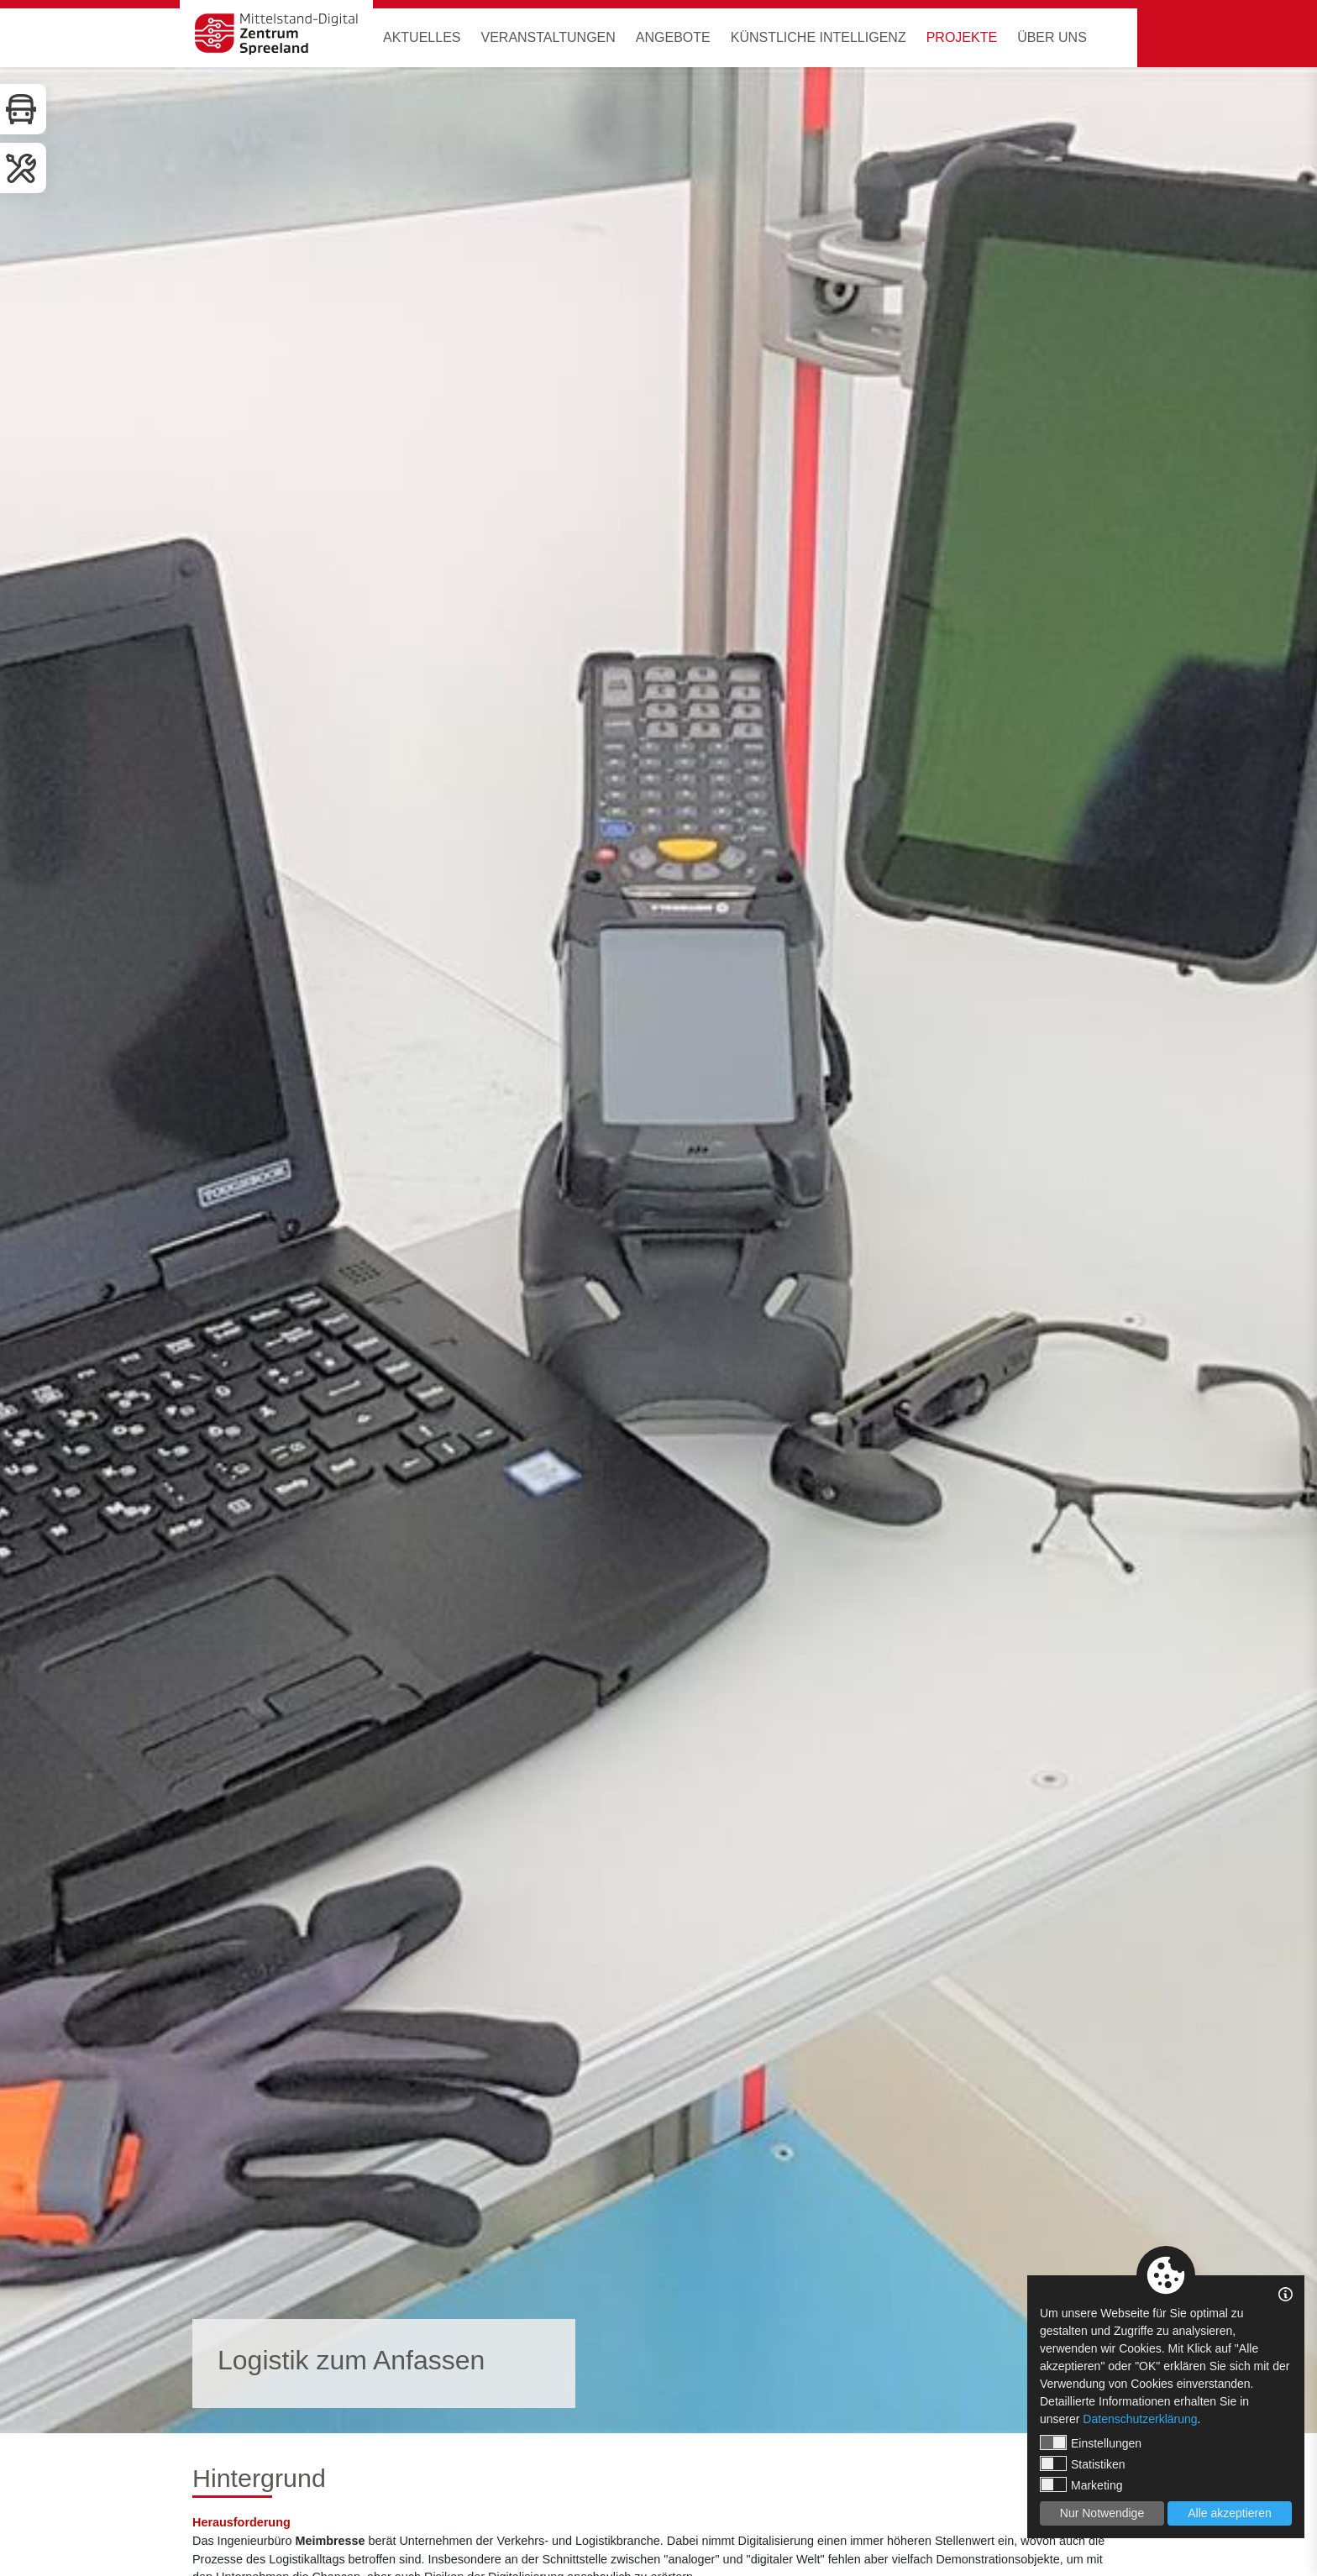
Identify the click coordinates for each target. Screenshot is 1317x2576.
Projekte (961, 37)
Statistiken (1082, 2463)
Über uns (1052, 37)
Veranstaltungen (547, 37)
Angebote (673, 37)
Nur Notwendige (1102, 2513)
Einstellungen (1090, 2442)
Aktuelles (421, 37)
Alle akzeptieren (1230, 2513)
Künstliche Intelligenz (818, 37)
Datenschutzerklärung (1140, 2419)
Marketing (1081, 2484)
